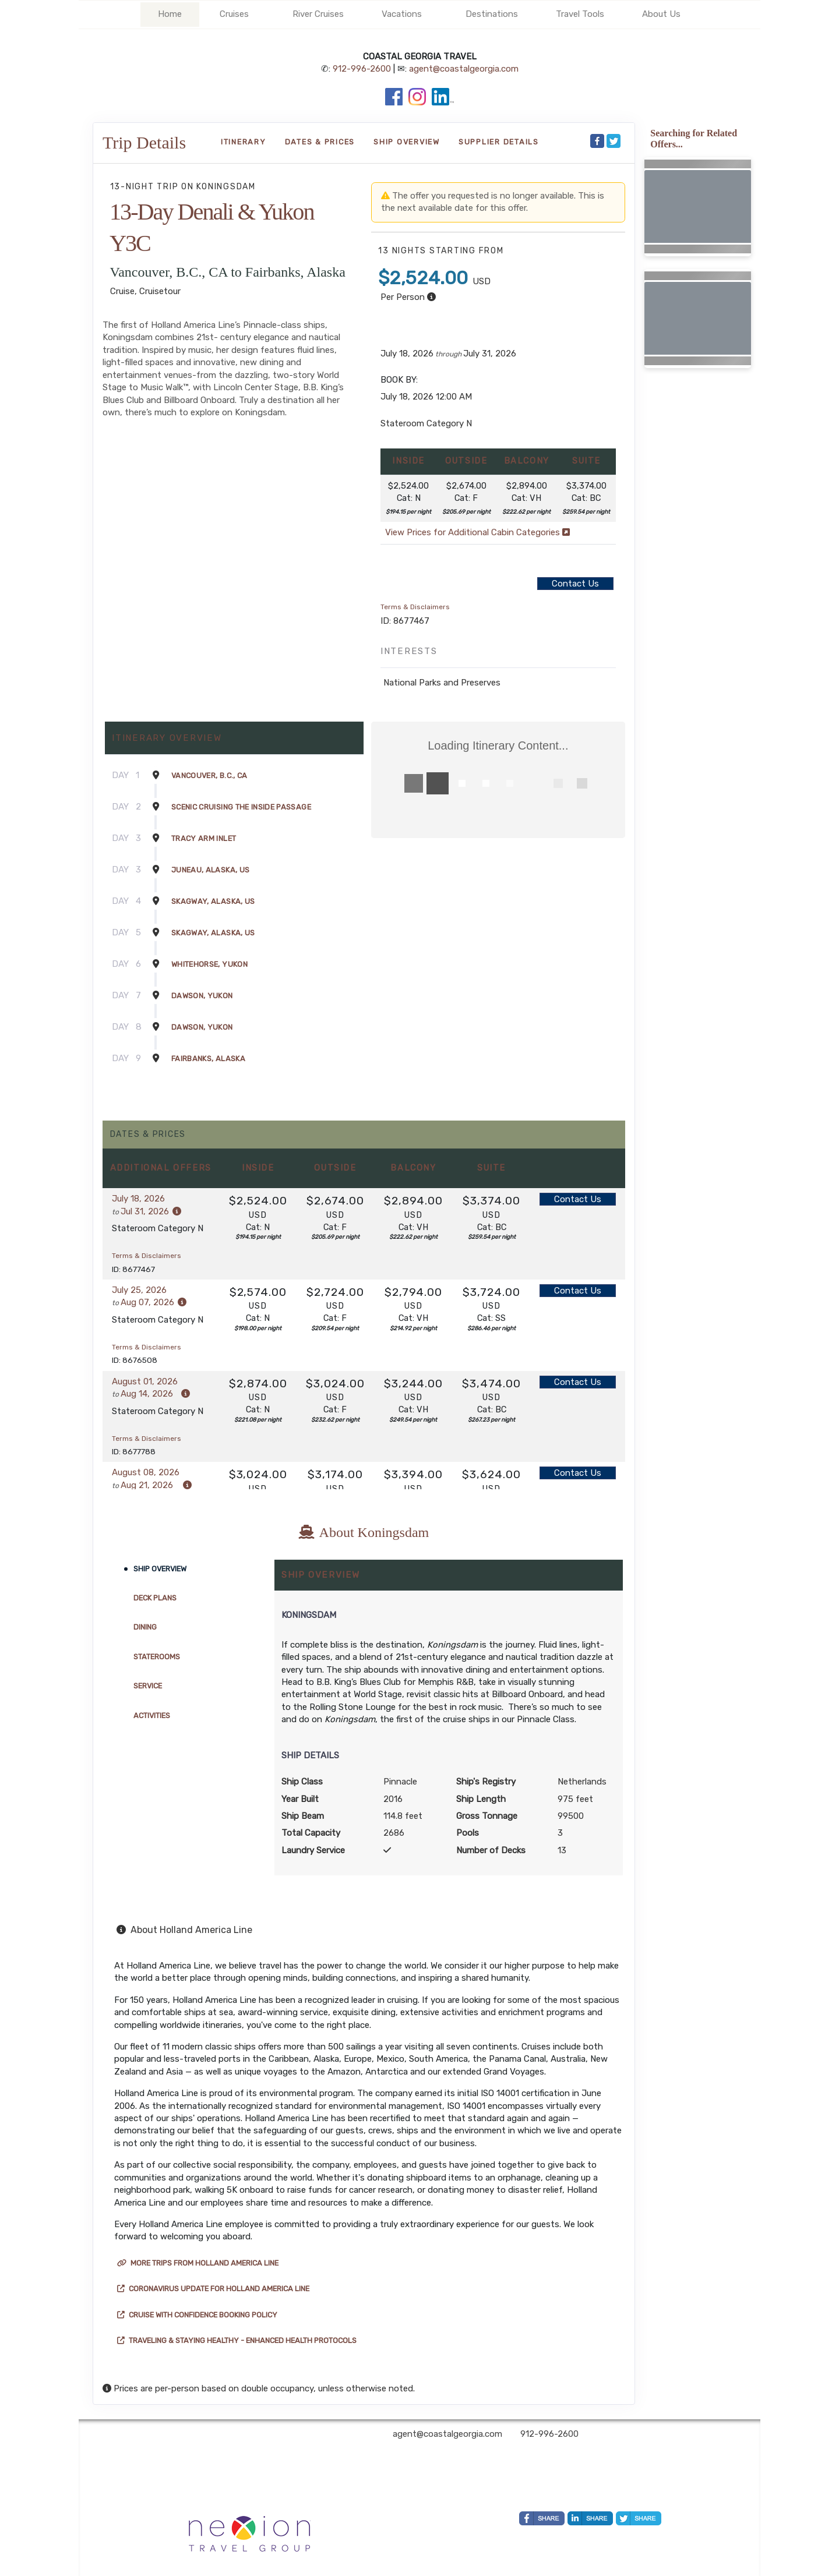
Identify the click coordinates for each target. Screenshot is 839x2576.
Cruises (234, 14)
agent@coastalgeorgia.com (464, 68)
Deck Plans (155, 1597)
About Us (661, 14)
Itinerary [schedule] (243, 141)
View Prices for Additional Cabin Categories (477, 532)
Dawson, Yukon (202, 995)
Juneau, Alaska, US (210, 869)
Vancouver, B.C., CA (209, 775)
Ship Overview (159, 1568)
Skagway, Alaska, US (213, 901)
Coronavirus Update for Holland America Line (213, 2288)
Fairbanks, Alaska (208, 1058)
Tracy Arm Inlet (203, 838)
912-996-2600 (362, 68)
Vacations (402, 14)
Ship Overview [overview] (406, 141)
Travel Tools (580, 14)
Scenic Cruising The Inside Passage (241, 807)
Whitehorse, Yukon (209, 964)
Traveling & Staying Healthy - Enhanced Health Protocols (237, 2340)
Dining (145, 1627)
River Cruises (318, 14)
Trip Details (144, 142)
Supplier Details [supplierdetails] (499, 141)
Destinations (492, 14)
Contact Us (575, 583)
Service (147, 1685)
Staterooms (156, 1656)
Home (170, 14)
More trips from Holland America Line (198, 2263)
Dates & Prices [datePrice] (320, 141)
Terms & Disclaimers (415, 607)
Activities (151, 1715)
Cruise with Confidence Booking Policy (197, 2314)
